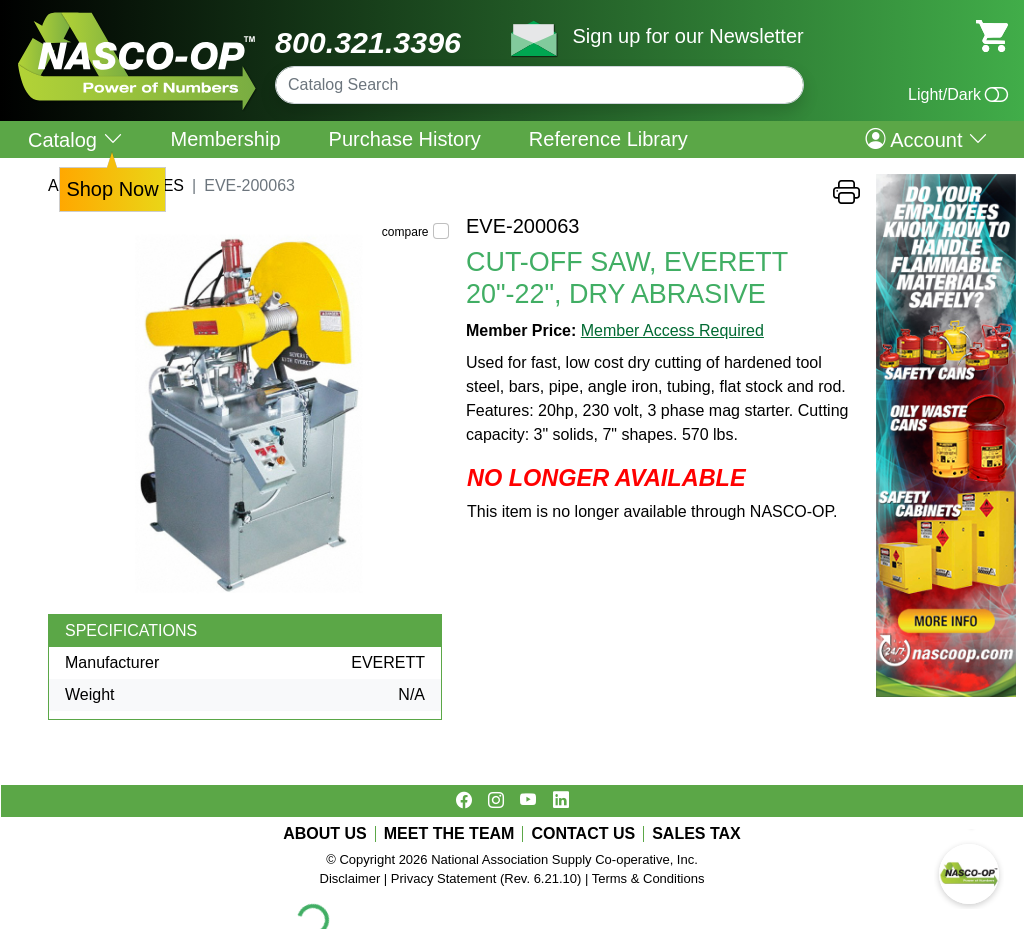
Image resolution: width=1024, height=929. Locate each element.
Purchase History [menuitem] (405, 139)
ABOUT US (325, 834)
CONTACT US (583, 834)
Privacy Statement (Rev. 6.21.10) (486, 878)
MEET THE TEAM (449, 834)
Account (926, 139)
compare (405, 232)
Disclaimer (350, 878)
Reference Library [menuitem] (608, 139)
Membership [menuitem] (226, 139)
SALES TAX (696, 834)
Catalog (75, 139)
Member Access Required (672, 330)
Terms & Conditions (648, 878)
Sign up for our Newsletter (687, 36)
